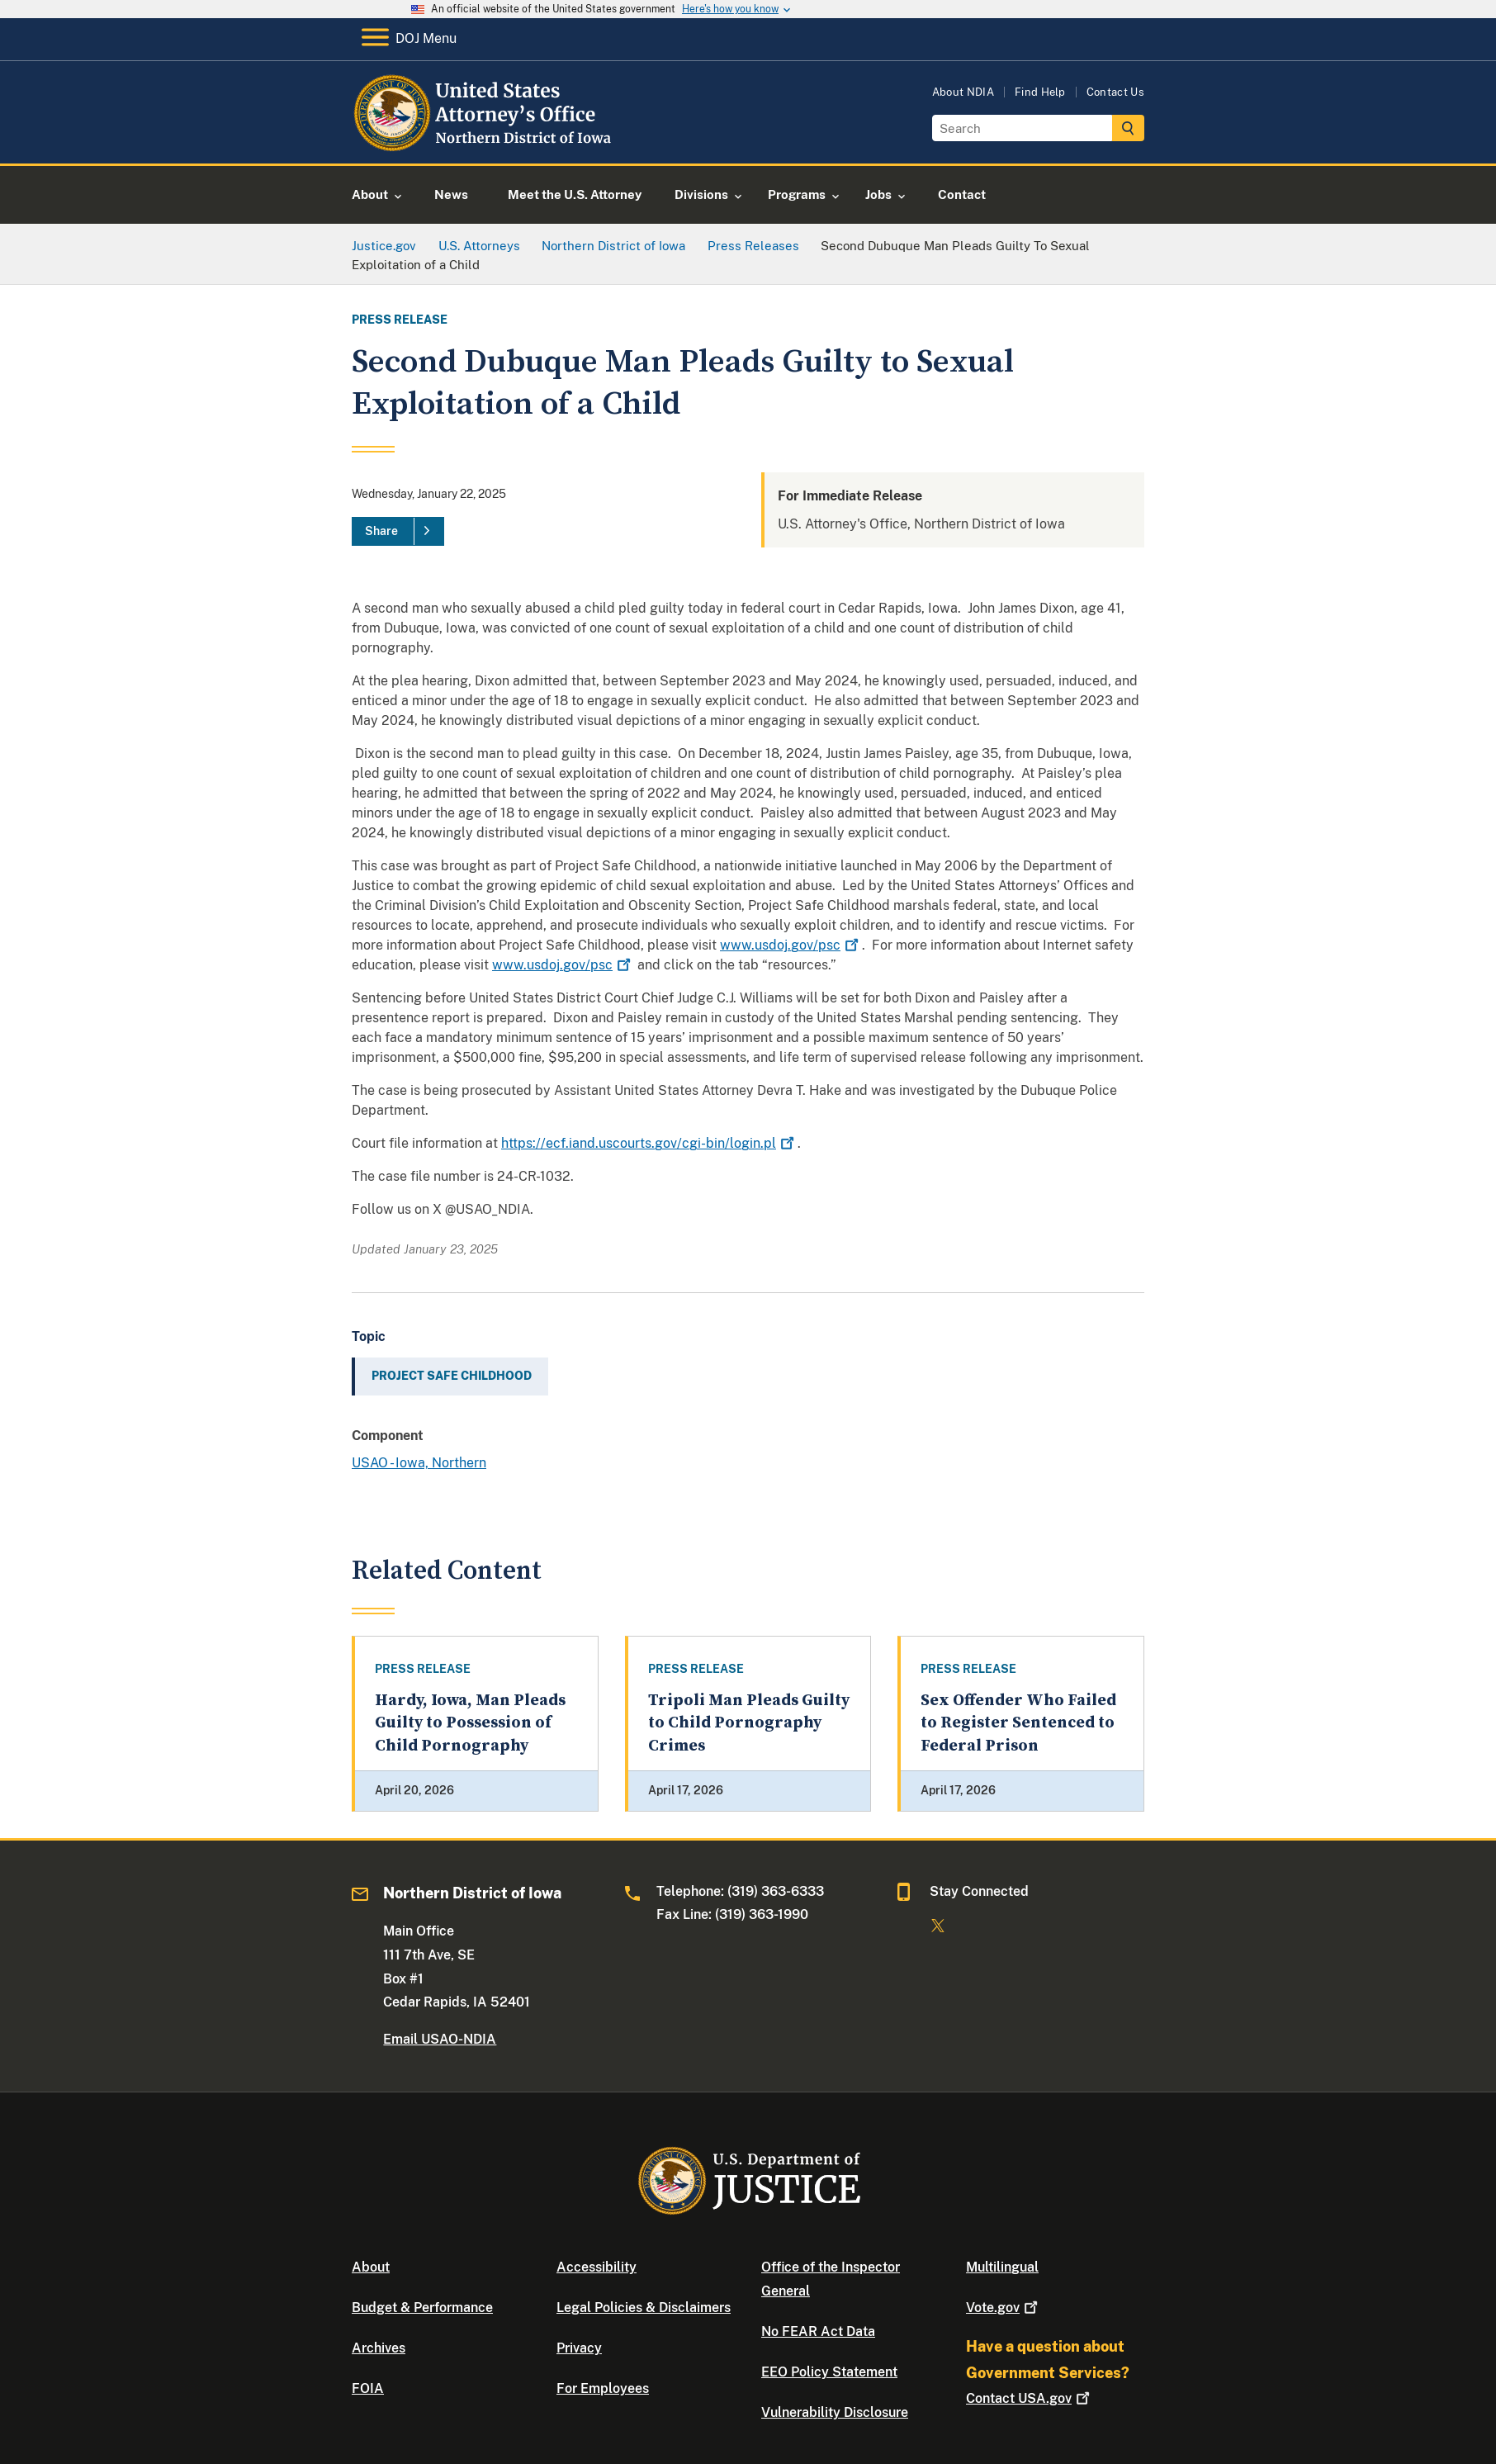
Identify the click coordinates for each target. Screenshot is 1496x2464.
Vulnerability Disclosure (834, 2412)
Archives (378, 2348)
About (371, 2267)
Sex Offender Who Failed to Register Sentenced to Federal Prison (1018, 1723)
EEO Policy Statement (829, 2372)
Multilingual (1002, 2267)
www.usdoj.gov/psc (791, 945)
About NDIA (963, 92)
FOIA (368, 2388)
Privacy (579, 2348)
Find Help (1040, 92)
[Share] (398, 532)
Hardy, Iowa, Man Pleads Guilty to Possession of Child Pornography (470, 1723)
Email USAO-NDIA (439, 2039)
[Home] (486, 144)
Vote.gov (1003, 2307)
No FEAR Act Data (818, 2331)
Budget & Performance (422, 2307)
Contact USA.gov (1029, 2398)
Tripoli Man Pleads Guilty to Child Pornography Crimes (749, 1723)
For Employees (602, 2388)
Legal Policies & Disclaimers (643, 2307)
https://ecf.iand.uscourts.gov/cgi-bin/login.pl (649, 1143)
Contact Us (1115, 92)
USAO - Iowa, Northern (419, 1463)
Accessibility (596, 2267)
